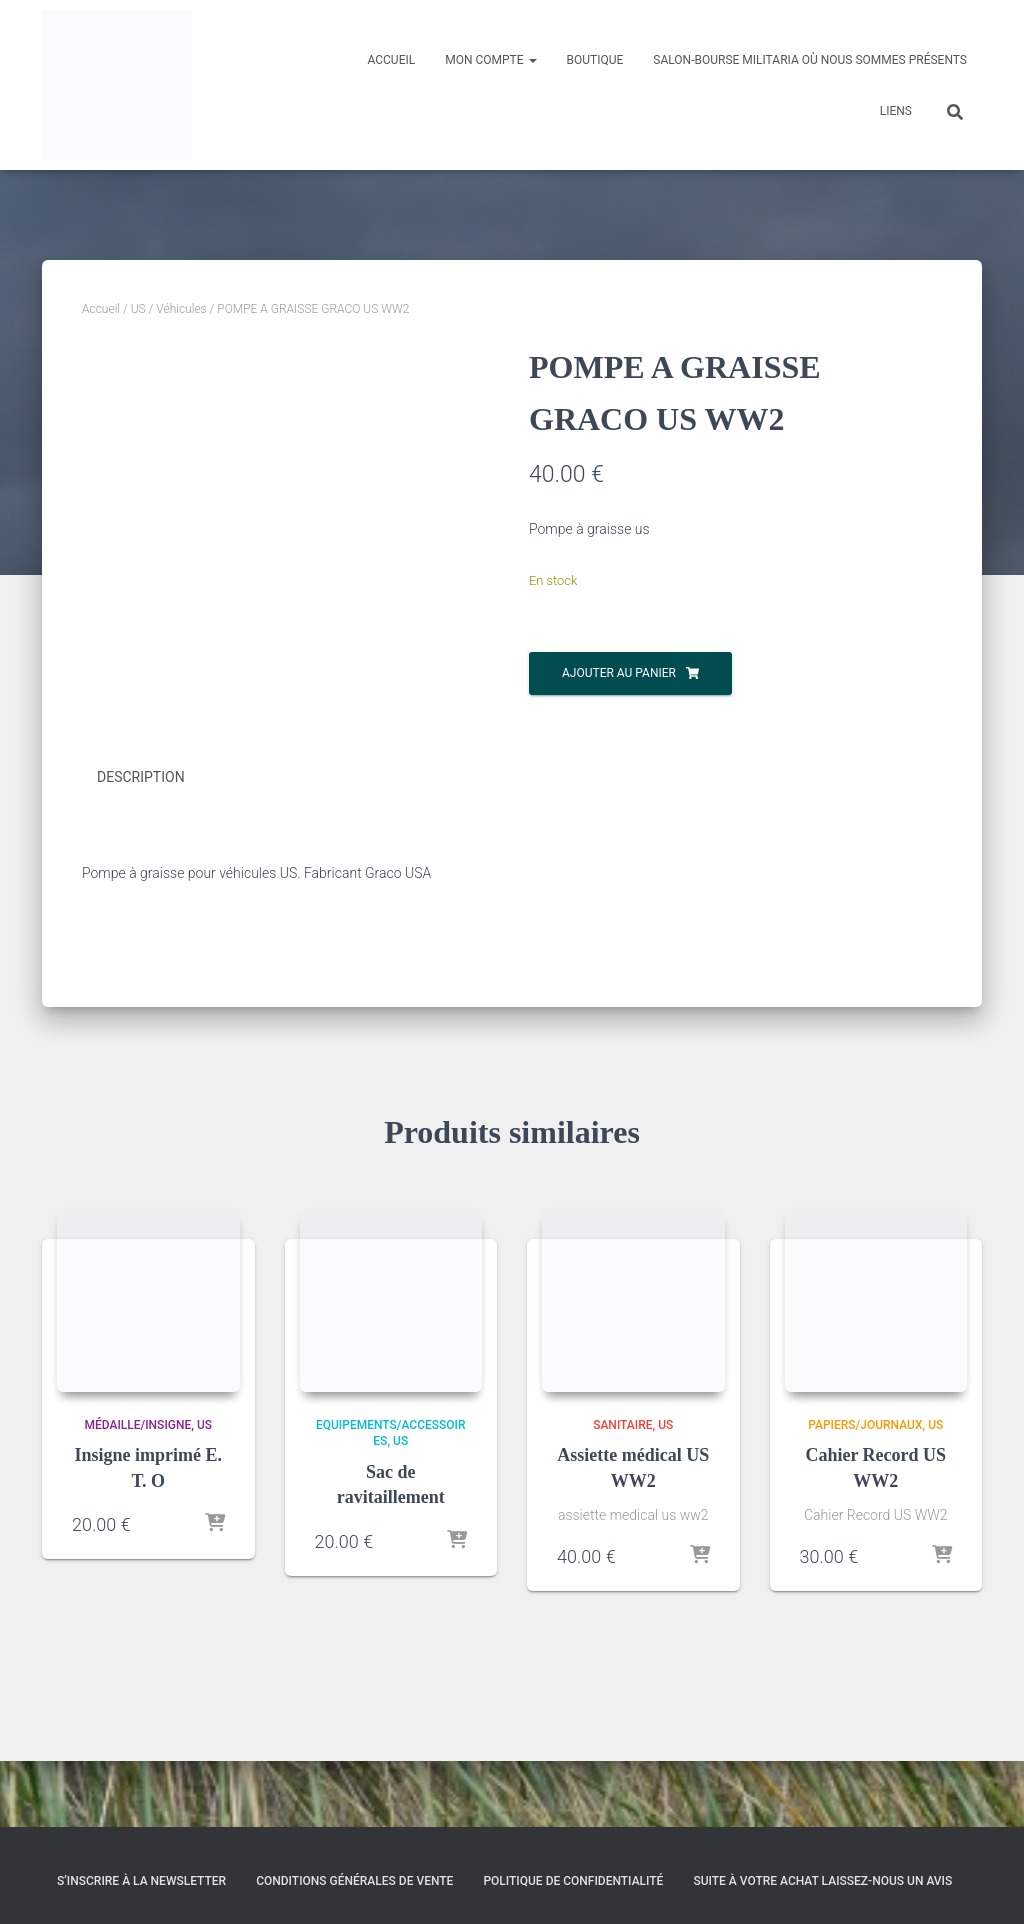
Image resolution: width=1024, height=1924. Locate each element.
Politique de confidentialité (573, 1881)
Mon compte (490, 60)
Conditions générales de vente (354, 1881)
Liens (896, 111)
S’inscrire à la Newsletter (141, 1881)
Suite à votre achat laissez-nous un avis (822, 1881)
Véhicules (181, 309)
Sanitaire (622, 1490)
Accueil (391, 60)
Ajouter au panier (619, 673)
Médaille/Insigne (137, 1490)
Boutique (595, 60)
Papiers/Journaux (865, 1490)
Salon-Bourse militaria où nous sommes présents (810, 60)
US (138, 309)
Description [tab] (141, 844)
